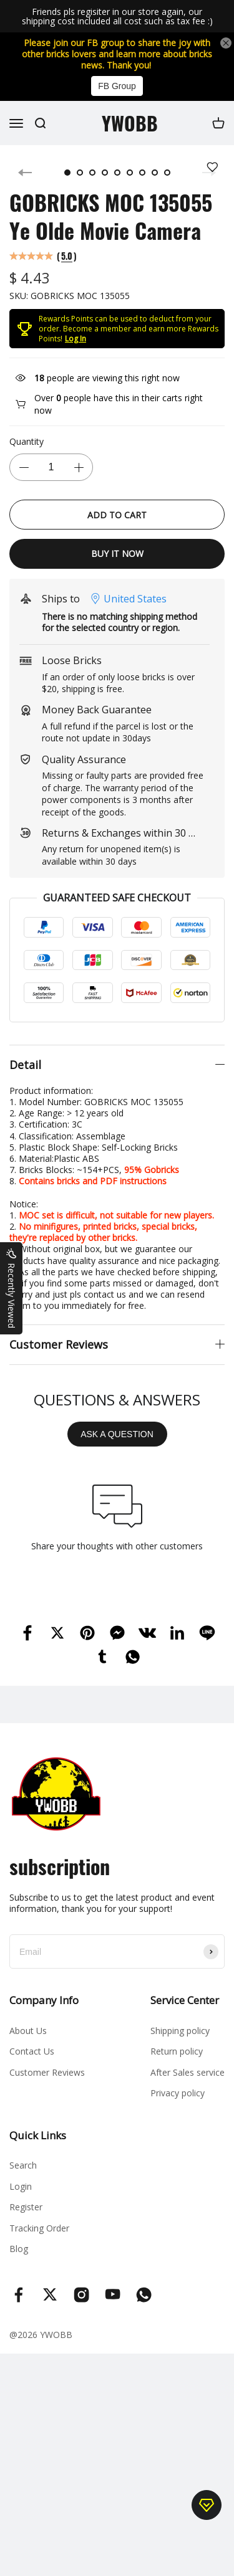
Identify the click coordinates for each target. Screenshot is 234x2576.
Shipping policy (180, 2042)
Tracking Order (39, 2239)
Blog (18, 2260)
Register (25, 2218)
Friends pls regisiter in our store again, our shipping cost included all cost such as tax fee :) (117, 16)
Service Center (184, 2011)
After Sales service (187, 2083)
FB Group (117, 86)
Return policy (176, 2062)
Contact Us (31, 2062)
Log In (75, 350)
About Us (28, 2042)
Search (23, 2176)
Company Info (44, 2011)
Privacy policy (177, 2104)
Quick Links (37, 2146)
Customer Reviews (47, 2083)
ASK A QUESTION (117, 1445)
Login (20, 2197)
